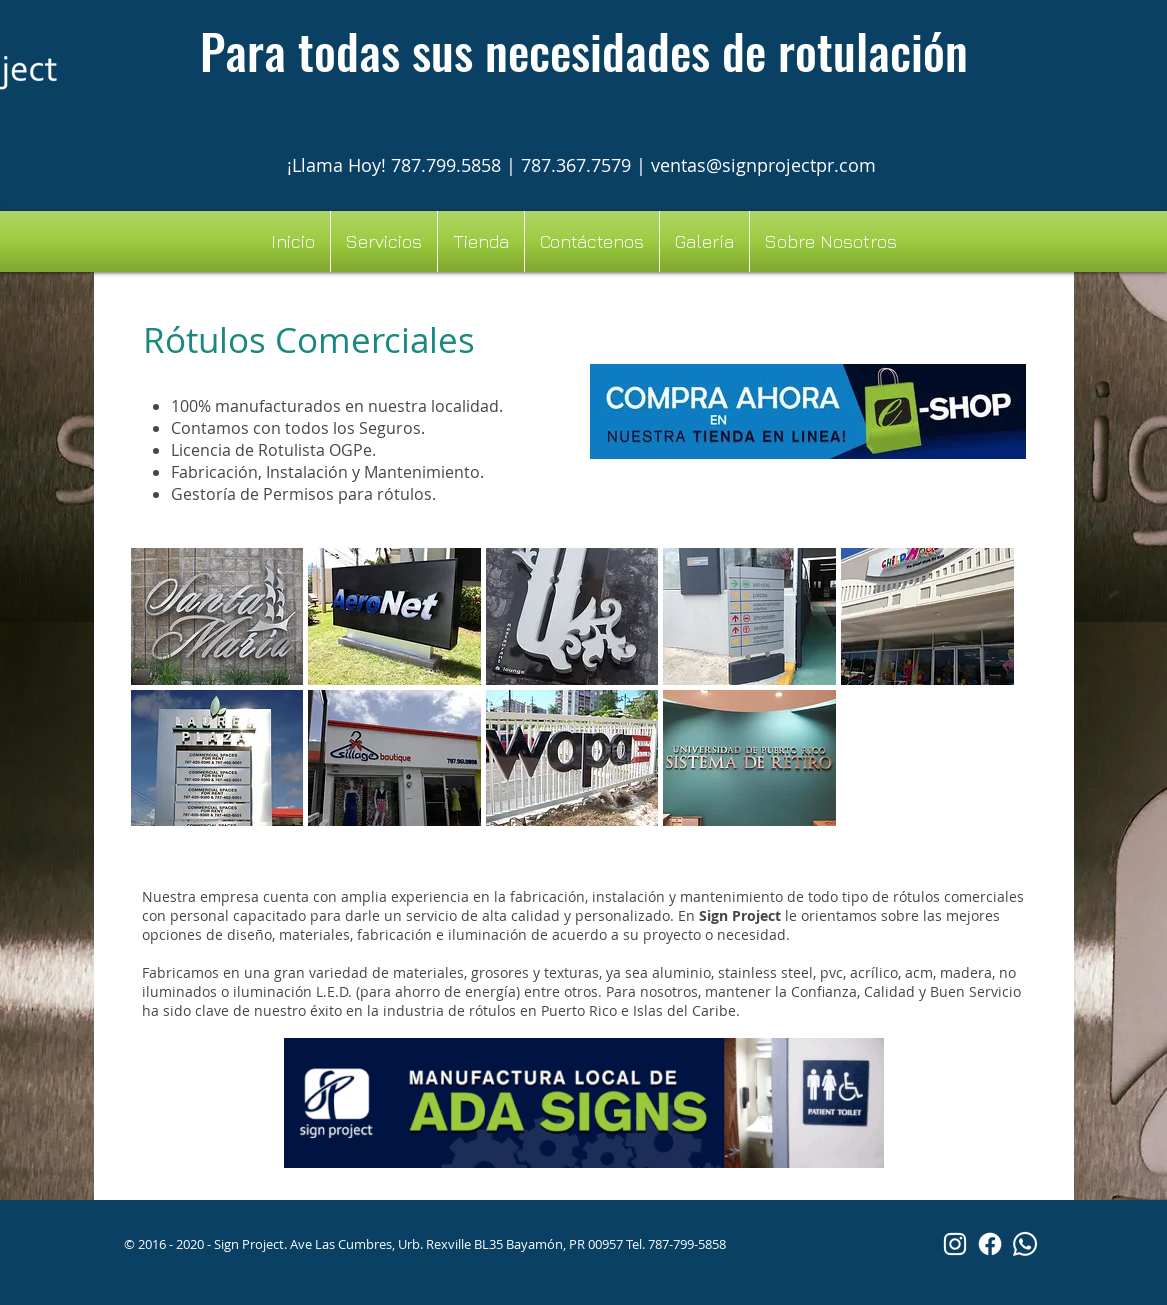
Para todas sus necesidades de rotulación (584, 50)
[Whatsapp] (1025, 1244)
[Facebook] (990, 1244)
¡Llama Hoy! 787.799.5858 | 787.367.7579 (461, 165)
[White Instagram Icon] (955, 1244)
